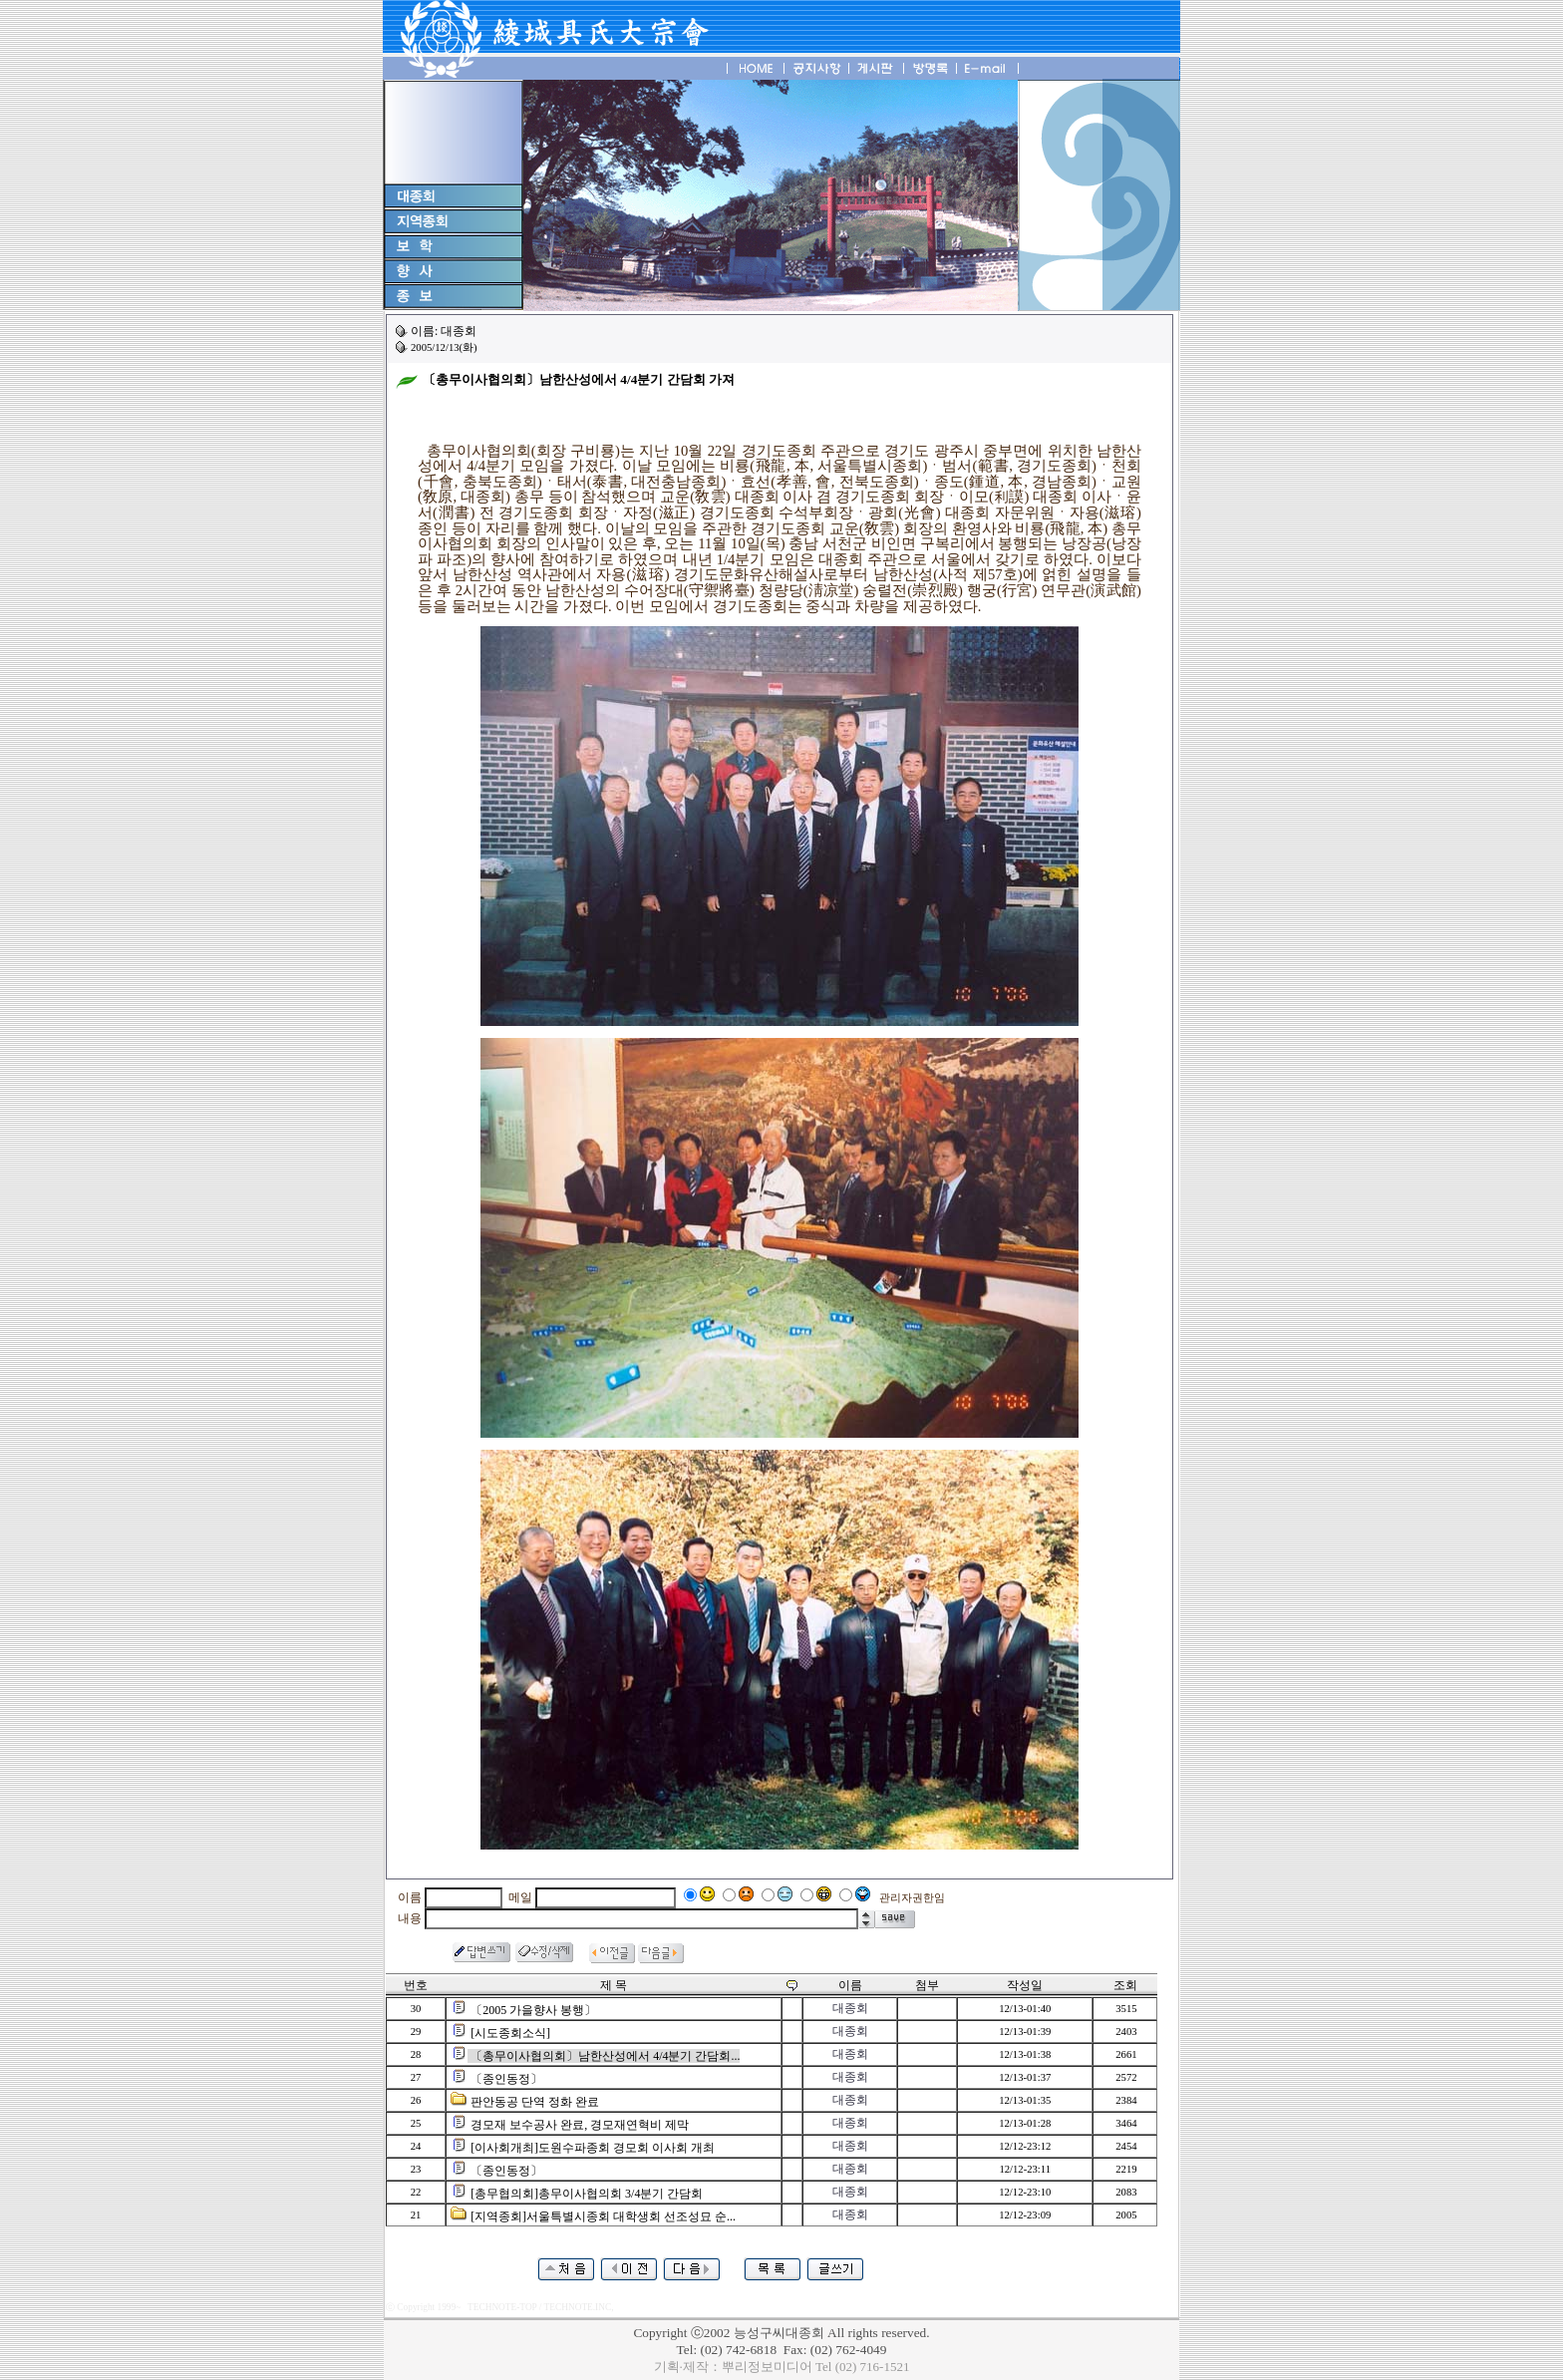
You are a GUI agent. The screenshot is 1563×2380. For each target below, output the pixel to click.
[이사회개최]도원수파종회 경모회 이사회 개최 (592, 2148)
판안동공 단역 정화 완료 (534, 2102)
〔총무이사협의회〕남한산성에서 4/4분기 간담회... (605, 2056)
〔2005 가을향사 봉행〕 (533, 2010)
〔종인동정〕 (506, 2079)
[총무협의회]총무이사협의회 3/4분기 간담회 (586, 2194)
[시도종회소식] (510, 2033)
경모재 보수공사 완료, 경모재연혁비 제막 (579, 2125)
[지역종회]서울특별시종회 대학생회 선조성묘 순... (603, 2216)
